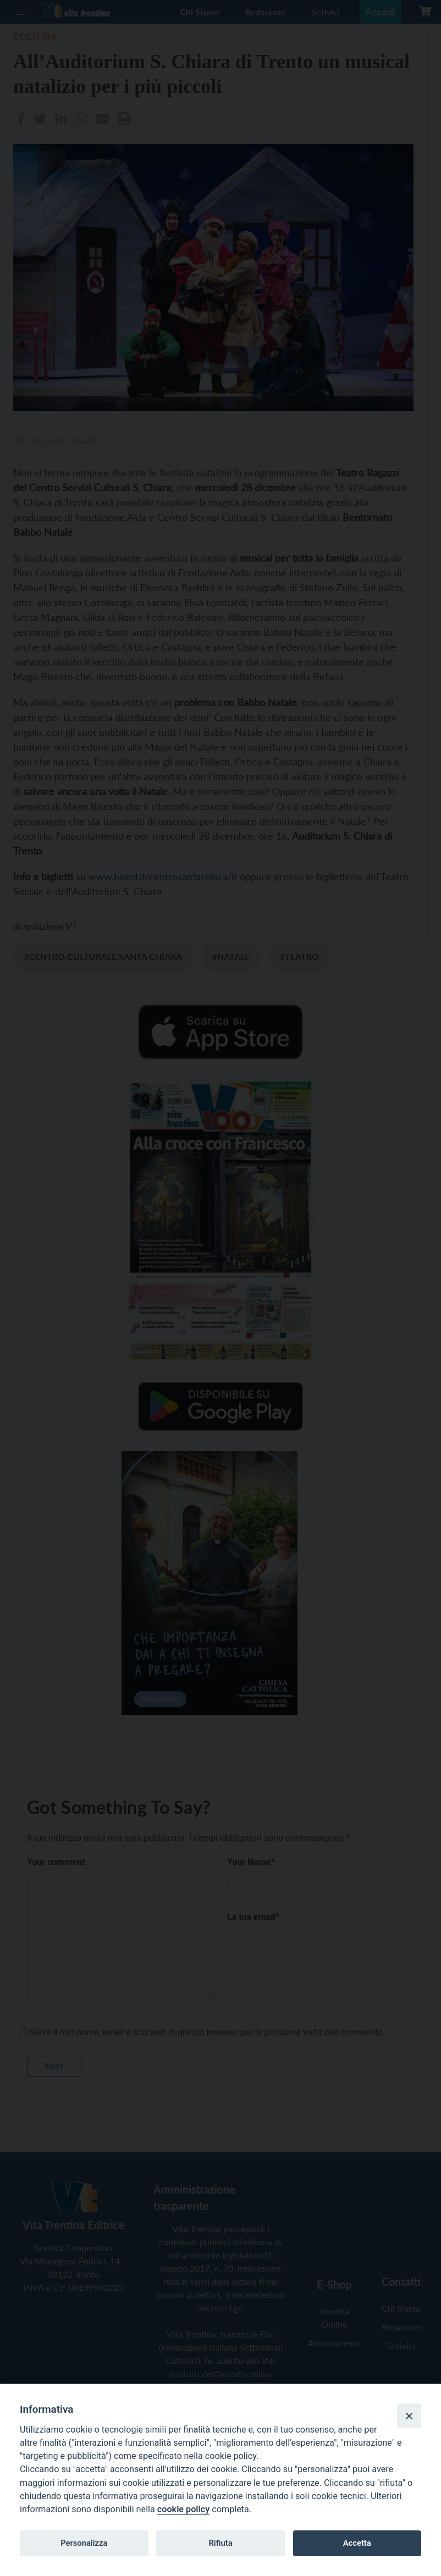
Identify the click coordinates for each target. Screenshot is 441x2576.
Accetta (357, 2543)
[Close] (409, 2415)
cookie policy (183, 2509)
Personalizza (83, 2543)
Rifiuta (220, 2543)
